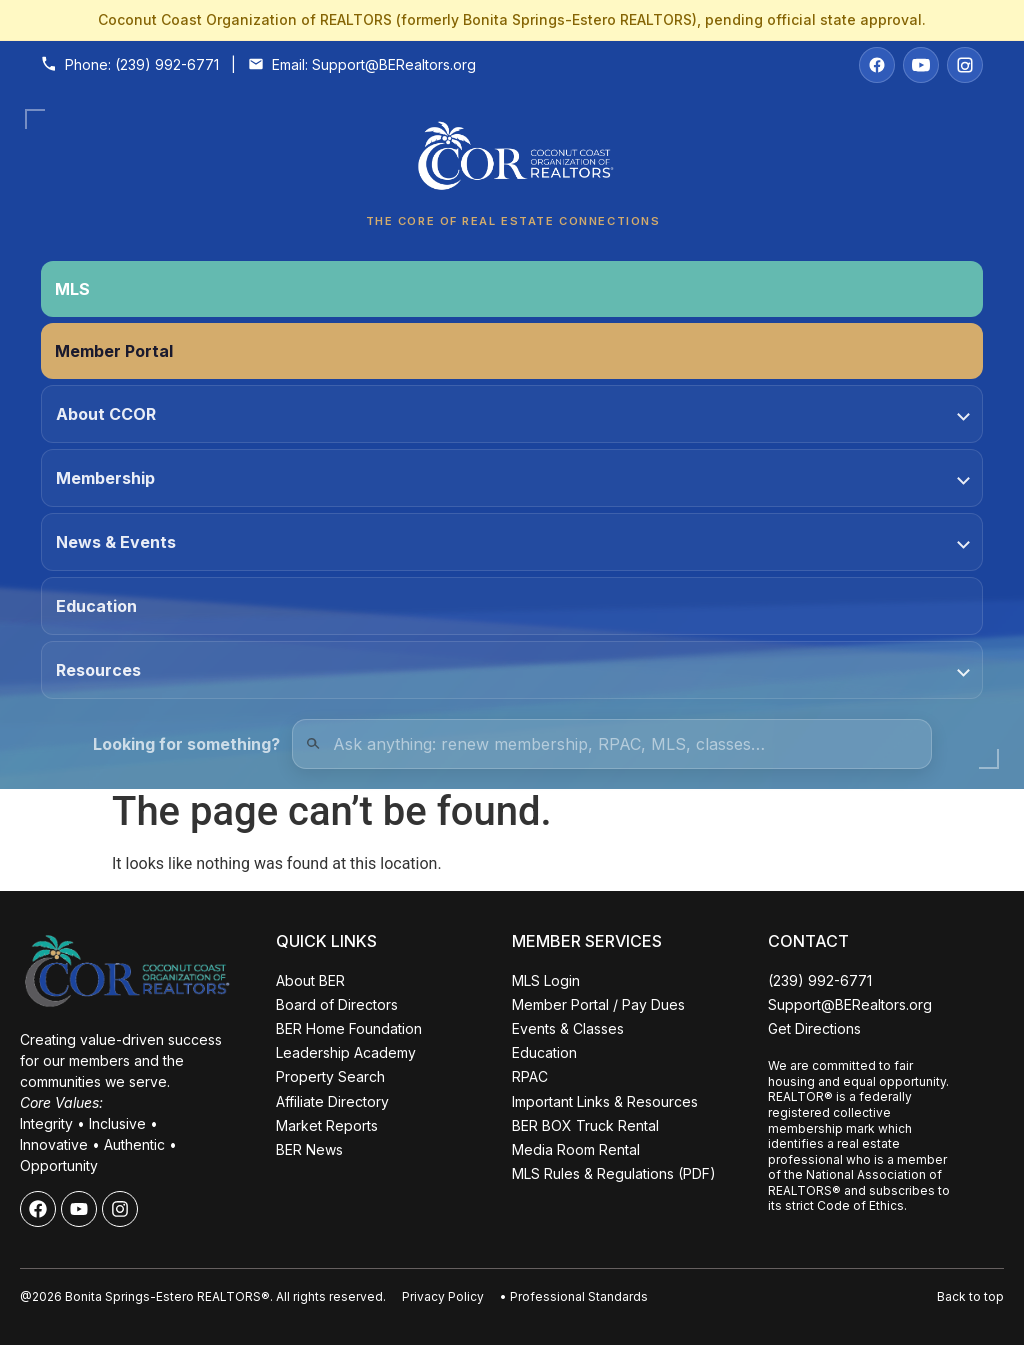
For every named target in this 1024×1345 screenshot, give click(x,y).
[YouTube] (921, 65)
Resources (513, 670)
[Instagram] (965, 65)
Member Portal (114, 351)
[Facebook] (877, 65)
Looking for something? (186, 744)
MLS (72, 289)
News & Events (513, 542)
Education (96, 606)
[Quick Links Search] (612, 744)
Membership (513, 478)
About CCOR (513, 414)
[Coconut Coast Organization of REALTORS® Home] (512, 161)
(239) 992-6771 (167, 64)
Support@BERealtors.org (394, 64)
